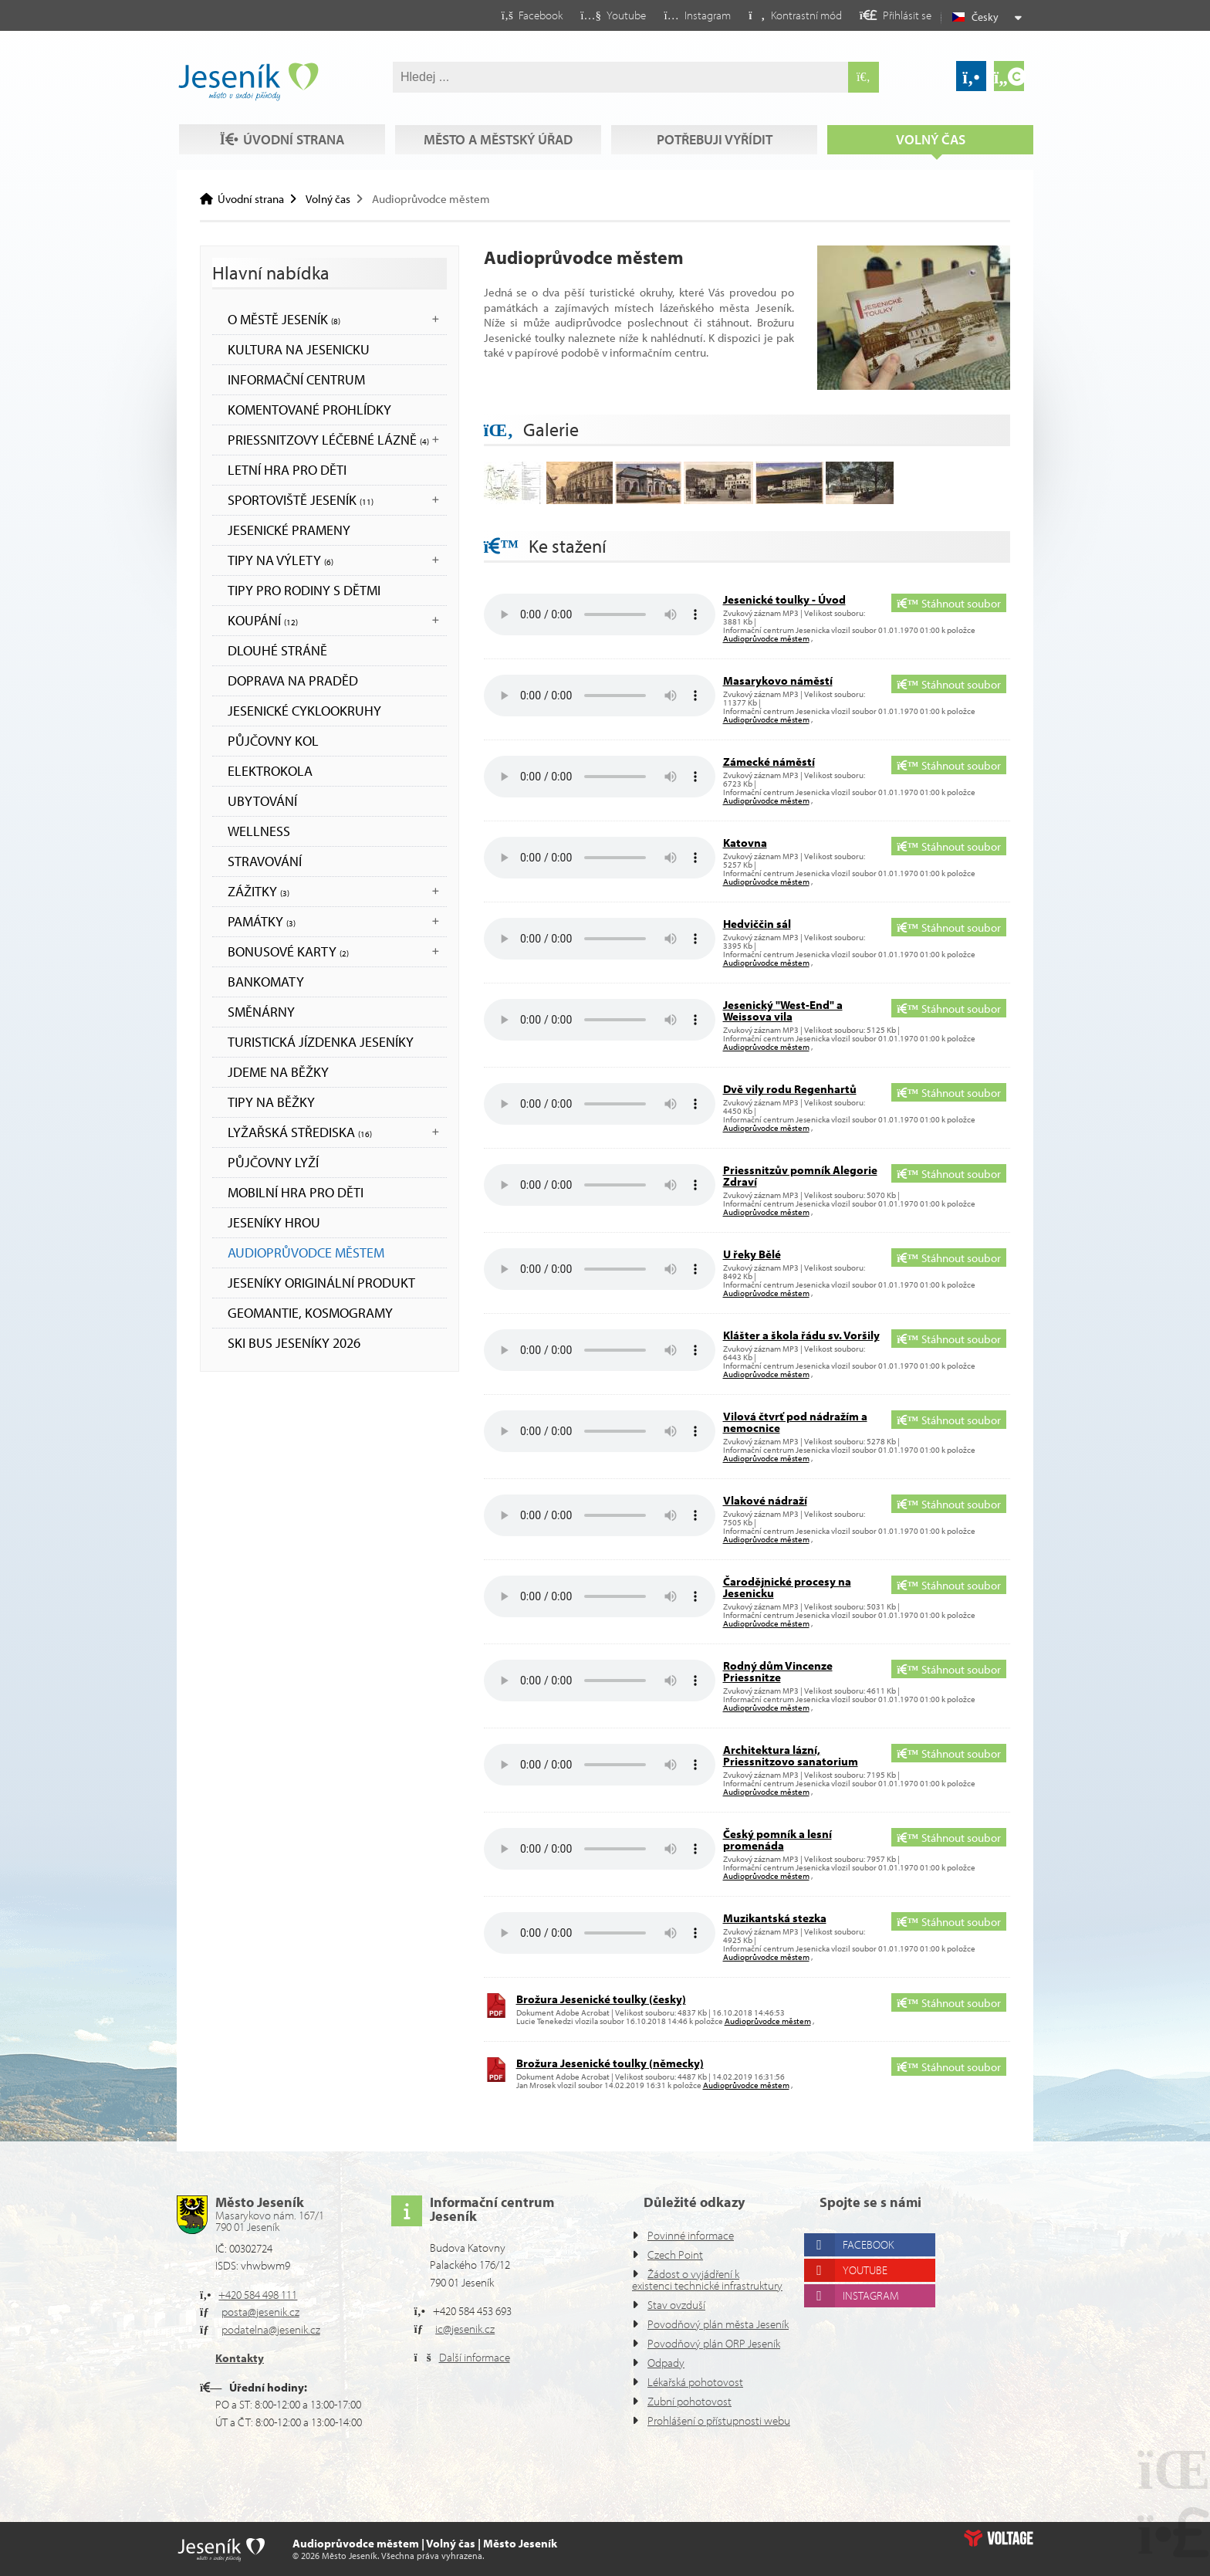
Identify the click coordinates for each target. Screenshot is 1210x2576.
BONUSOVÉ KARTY (288, 951)
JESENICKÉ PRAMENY (289, 530)
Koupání (263, 620)
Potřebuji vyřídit (714, 139)
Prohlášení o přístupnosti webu (718, 2420)
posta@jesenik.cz (260, 2311)
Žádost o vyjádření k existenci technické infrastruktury (707, 2279)
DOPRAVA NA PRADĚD (293, 680)
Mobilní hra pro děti (295, 1192)
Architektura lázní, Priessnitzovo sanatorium (790, 1755)
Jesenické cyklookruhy (304, 710)
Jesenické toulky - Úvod (784, 599)
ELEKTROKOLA (270, 771)
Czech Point (675, 2254)
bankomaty (266, 981)
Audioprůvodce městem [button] (766, 638)
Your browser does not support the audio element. (599, 614)
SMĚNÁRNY (261, 1012)
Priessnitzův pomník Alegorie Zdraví (800, 1176)
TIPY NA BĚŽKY (271, 1102)
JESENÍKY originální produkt (321, 1282)
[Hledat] (863, 77)
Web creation (998, 2538)
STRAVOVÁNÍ (265, 861)
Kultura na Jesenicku (299, 349)
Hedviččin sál (757, 923)
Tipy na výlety (280, 560)
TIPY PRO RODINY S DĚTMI (304, 590)
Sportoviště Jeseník (300, 500)
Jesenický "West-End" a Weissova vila (783, 1010)
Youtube (865, 2270)
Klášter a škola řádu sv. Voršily (801, 1335)
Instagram (871, 2295)
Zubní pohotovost (689, 2401)
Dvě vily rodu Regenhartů (790, 1089)
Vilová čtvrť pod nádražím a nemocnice (795, 1422)
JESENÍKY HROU (274, 1222)
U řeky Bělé (752, 1254)
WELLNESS (259, 831)
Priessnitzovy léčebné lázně (328, 440)
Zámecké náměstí (769, 761)
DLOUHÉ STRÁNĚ (277, 650)
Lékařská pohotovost (695, 2382)
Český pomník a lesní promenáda (777, 1839)
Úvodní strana (248, 82)
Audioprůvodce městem (306, 1252)
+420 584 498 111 (257, 2294)
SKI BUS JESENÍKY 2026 (294, 1343)
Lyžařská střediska (300, 1132)
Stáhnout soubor (948, 603)
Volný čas (930, 139)
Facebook (868, 2244)
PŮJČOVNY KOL (273, 741)
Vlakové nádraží (765, 1500)
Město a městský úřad (498, 139)
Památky (262, 921)
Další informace (474, 2357)
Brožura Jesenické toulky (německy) (610, 2063)
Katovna (745, 842)
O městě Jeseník (284, 319)
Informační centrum (296, 379)
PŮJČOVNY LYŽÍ (273, 1162)
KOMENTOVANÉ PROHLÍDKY (309, 409)
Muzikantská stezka (774, 1918)
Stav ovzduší (676, 2304)
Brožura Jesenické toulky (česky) (601, 1999)
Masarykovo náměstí (778, 680)
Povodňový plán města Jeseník (718, 2324)
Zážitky (258, 891)
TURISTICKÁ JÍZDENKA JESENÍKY (321, 1042)
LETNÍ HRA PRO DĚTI (287, 470)
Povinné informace (690, 2235)
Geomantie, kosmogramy (310, 1313)
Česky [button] (985, 17)
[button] (795, 14)
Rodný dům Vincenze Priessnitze (778, 1671)
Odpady (665, 2362)
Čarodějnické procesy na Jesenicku (787, 1587)
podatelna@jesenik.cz (270, 2329)
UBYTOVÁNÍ (262, 801)
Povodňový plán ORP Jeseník (713, 2343)
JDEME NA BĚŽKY (278, 1072)
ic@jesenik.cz (465, 2328)
